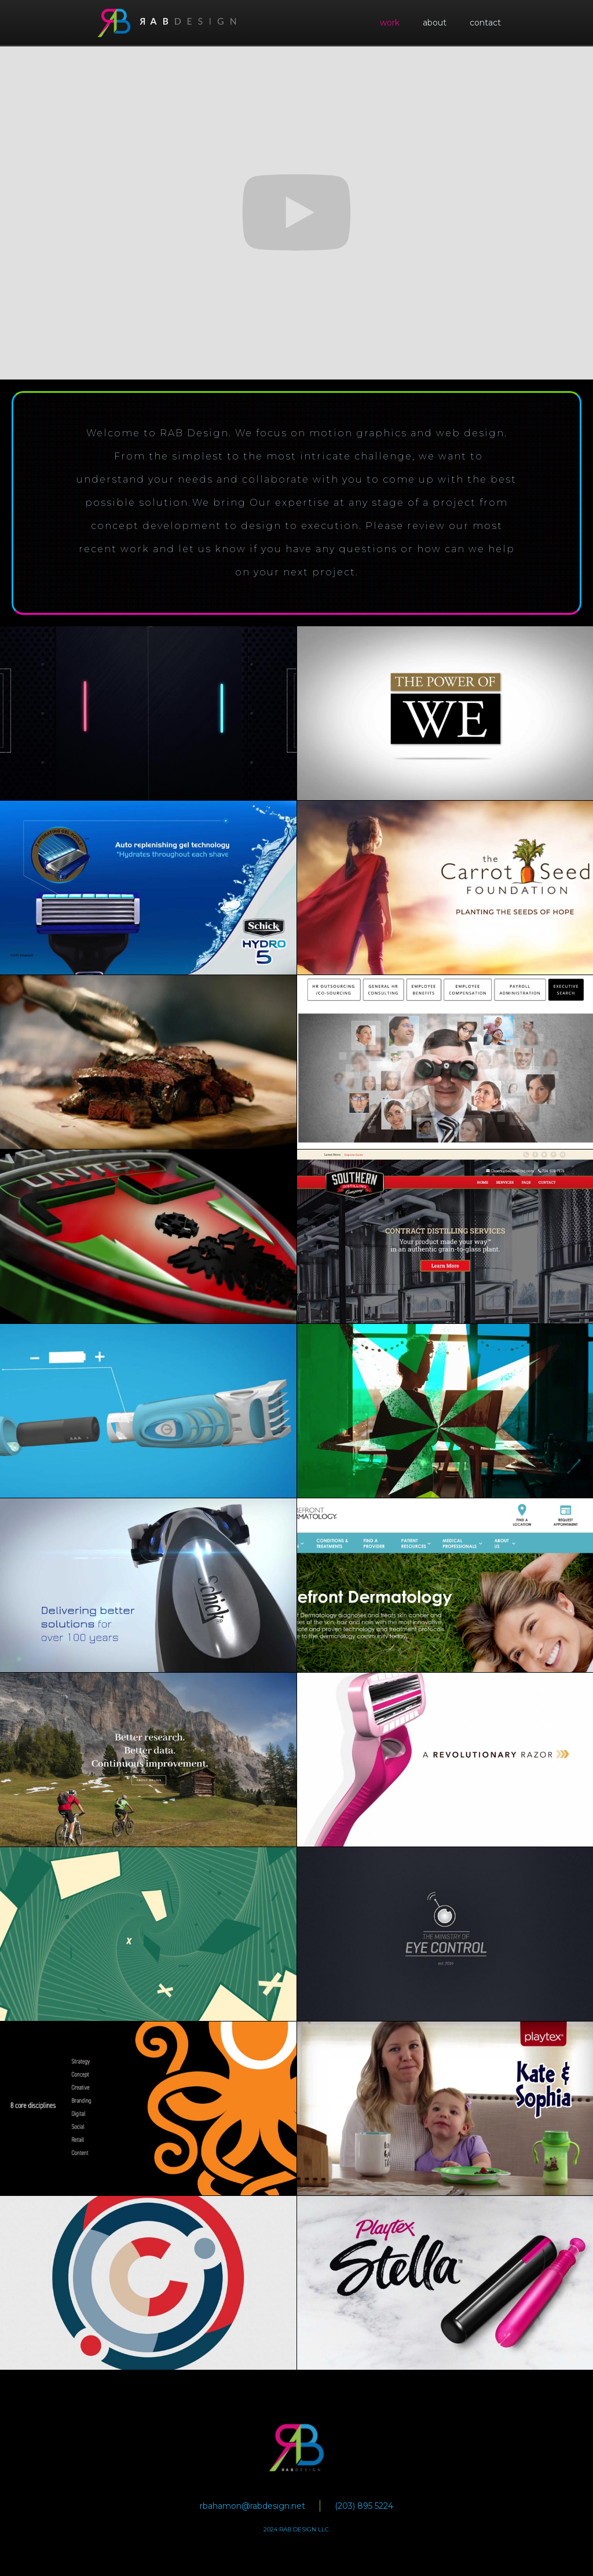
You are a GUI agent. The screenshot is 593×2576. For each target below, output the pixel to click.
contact (485, 22)
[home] (167, 22)
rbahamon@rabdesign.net (252, 2506)
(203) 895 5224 (364, 2506)
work (390, 22)
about (434, 22)
